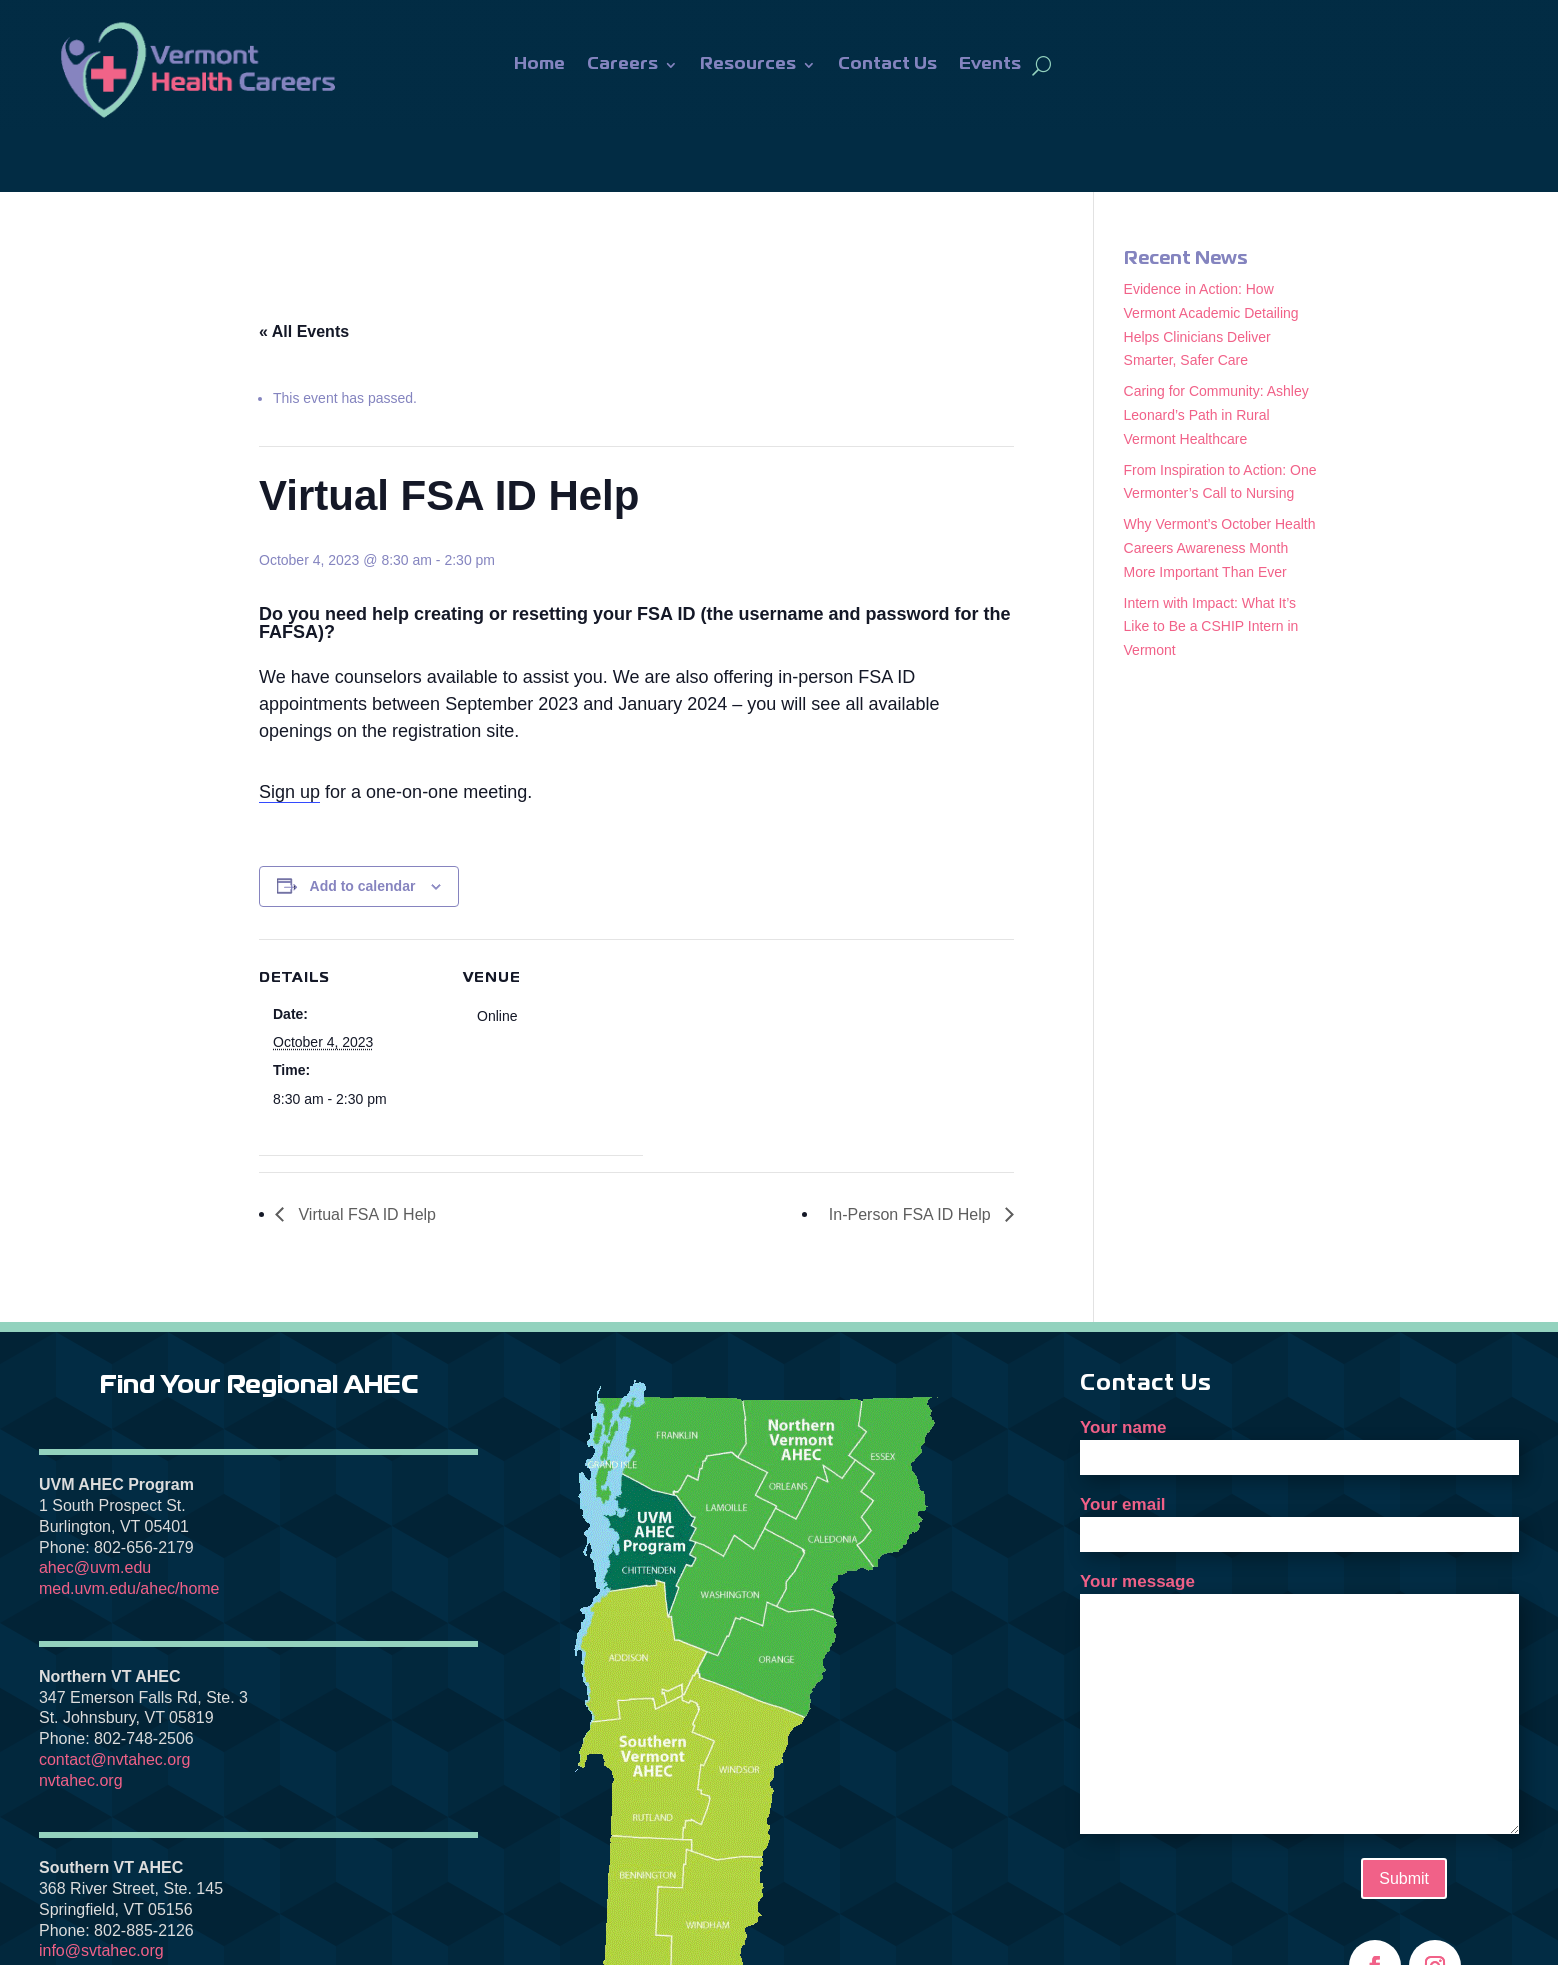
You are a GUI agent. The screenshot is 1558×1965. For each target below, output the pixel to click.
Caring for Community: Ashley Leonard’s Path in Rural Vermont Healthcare (1216, 353)
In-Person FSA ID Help (912, 1152)
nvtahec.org (81, 1718)
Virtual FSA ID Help (365, 1152)
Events (990, 64)
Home (539, 64)
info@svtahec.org (101, 1888)
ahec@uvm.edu (95, 1505)
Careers (622, 64)
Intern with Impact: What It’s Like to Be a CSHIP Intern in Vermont (1211, 565)
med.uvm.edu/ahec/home (129, 1526)
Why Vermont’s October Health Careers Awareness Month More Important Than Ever (1220, 486)
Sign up (289, 730)
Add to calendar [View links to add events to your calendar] (363, 824)
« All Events (304, 269)
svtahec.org (80, 1909)
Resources (748, 64)
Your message (1299, 1643)
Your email (1299, 1457)
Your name (1299, 1380)
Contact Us (887, 64)
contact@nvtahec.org (114, 1697)
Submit (1404, 1816)
